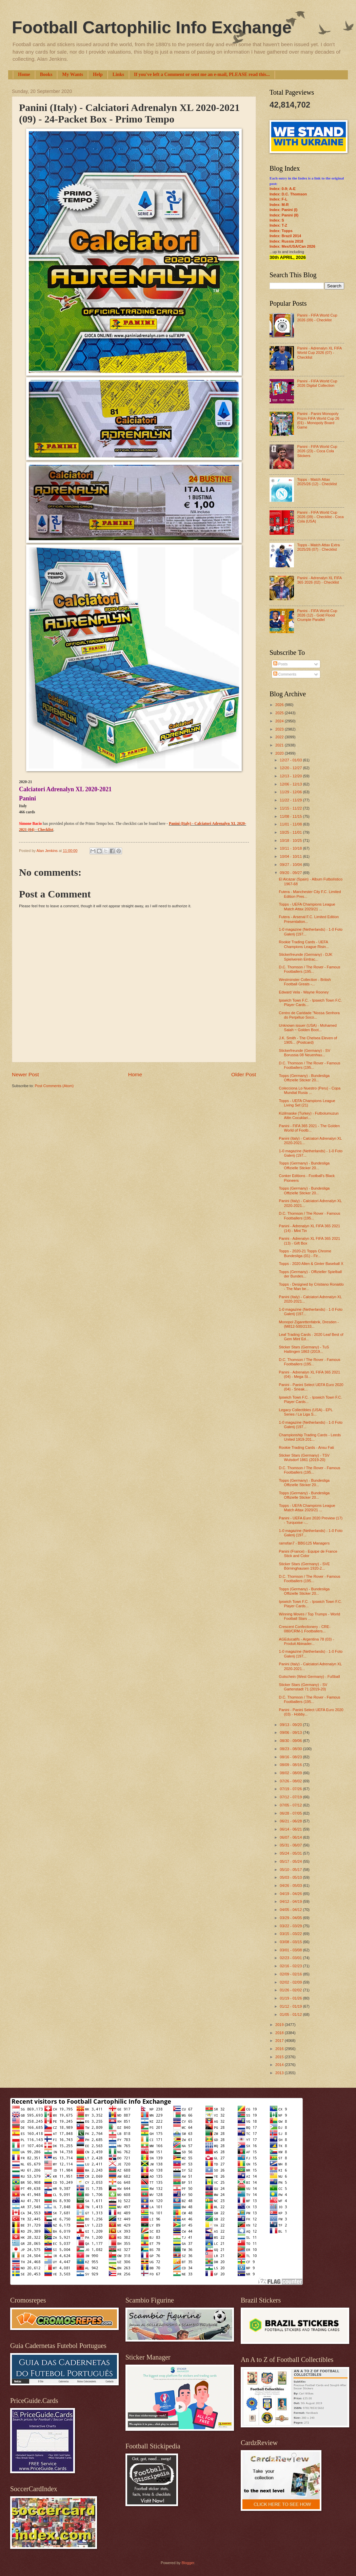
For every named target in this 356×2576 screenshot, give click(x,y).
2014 (280, 2065)
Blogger (187, 2563)
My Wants (72, 74)
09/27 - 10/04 (291, 865)
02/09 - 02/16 (291, 1974)
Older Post (243, 1074)
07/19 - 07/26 (291, 1789)
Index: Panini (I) (283, 210)
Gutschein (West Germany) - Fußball (309, 1676)
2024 (280, 721)
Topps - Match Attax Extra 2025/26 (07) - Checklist (318, 547)
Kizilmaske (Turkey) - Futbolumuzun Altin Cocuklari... (309, 1115)
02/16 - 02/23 (291, 1966)
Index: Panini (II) (284, 215)
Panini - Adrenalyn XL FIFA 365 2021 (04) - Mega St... (309, 1374)
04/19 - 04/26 (291, 1894)
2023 (280, 729)
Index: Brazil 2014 (285, 236)
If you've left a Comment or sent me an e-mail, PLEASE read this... (202, 74)
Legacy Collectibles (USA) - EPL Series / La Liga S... (306, 1412)
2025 (280, 713)
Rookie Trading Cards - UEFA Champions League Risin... (304, 944)
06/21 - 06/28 (291, 1821)
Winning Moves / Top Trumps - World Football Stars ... (309, 1616)
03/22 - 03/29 (291, 1926)
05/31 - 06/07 (291, 1845)
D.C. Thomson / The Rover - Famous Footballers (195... (309, 969)
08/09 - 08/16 (291, 1765)
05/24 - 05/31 (291, 1853)
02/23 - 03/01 (291, 1958)
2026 (280, 705)
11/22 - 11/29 (291, 800)
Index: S (277, 220)
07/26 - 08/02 (291, 1781)
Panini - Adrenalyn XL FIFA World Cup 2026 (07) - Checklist (319, 352)
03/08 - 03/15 (291, 1942)
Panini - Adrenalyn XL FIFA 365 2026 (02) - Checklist (319, 580)
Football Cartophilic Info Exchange (152, 27)
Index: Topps (281, 231)
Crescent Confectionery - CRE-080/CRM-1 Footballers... (305, 1629)
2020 (280, 753)
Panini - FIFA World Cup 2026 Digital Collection (317, 383)
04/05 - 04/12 (291, 1910)
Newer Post (25, 1074)
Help (98, 74)
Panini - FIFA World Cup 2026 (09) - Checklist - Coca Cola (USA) (320, 517)
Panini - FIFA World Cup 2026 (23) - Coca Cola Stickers (317, 451)
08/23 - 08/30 (291, 1749)
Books (46, 74)
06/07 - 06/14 (291, 1837)
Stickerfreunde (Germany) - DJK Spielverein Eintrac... (306, 956)
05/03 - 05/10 (291, 1877)
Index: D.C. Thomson (288, 194)
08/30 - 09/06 (291, 1741)
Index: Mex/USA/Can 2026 (292, 246)
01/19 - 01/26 (291, 1998)
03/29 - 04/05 (291, 1918)
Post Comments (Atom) (54, 1086)
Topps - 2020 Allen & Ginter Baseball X (311, 1264)
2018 (280, 2033)
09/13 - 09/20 (291, 1725)
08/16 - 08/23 (291, 1757)
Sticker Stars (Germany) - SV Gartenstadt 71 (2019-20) (303, 1687)
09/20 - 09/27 (291, 873)
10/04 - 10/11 (291, 856)
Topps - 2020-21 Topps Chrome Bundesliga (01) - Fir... (305, 1253)
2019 (280, 2025)
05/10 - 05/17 (291, 1870)
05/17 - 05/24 (291, 1861)
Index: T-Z (278, 225)
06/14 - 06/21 (291, 1829)
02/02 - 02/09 (291, 1982)
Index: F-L (279, 199)
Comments (284, 674)
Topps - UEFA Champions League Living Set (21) (307, 1103)
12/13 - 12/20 (291, 776)
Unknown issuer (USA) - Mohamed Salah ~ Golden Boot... (308, 1027)
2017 (280, 2041)
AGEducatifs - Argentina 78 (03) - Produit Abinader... (306, 1641)
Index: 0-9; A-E (283, 189)
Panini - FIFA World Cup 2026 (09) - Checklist (317, 317)
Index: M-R (279, 205)
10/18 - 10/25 (291, 840)
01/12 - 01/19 (291, 2006)
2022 (280, 737)
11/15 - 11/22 (291, 808)
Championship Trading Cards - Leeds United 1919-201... (310, 1437)
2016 (280, 2049)
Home (24, 74)
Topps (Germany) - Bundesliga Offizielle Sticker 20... (304, 1078)
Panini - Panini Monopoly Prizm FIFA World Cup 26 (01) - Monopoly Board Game (318, 420)
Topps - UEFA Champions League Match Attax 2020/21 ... (307, 906)
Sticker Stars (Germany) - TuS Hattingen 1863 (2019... (304, 1349)
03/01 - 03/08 (291, 1950)
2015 (280, 2057)
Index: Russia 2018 (286, 241)
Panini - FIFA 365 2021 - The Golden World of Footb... (309, 1128)
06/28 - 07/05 (291, 1813)
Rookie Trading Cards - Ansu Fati (306, 1447)
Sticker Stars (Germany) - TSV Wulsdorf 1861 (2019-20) (304, 1457)
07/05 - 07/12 (291, 1805)
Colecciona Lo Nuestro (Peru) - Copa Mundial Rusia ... (310, 1090)
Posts (280, 664)
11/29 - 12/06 (291, 792)
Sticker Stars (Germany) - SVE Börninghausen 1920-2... (304, 1566)
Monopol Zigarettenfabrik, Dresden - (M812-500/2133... (309, 1324)
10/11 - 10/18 (291, 848)
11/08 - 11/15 (291, 816)
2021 (280, 745)
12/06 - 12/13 (291, 784)
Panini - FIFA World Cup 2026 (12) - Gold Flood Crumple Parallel (317, 615)
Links (118, 74)
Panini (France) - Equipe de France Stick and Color (308, 1553)
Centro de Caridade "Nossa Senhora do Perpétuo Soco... (309, 1015)
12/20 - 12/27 (291, 768)
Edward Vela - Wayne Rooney (304, 992)
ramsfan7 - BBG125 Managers (304, 1543)
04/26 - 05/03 (291, 1885)
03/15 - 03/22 (291, 1934)
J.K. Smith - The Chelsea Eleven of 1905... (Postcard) (308, 1040)
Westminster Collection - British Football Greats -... (305, 982)
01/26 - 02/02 (291, 1990)
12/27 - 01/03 (291, 760)
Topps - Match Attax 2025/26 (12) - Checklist (317, 481)
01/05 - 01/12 (291, 2014)
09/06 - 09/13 (291, 1732)
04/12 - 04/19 (291, 1901)
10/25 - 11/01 (291, 832)
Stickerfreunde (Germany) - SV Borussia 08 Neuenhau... (304, 1052)
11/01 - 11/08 (291, 824)
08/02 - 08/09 (291, 1773)
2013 (280, 2073)
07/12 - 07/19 (291, 1797)
